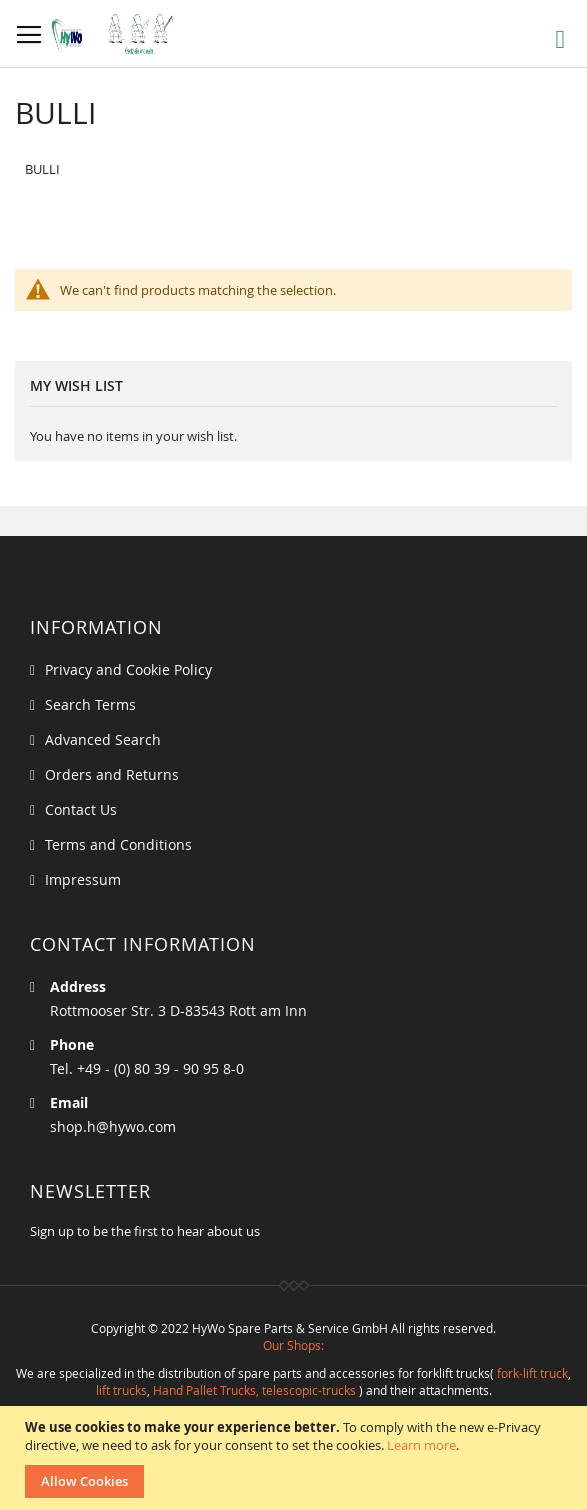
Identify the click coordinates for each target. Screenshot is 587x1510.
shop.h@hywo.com (113, 1126)
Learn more (421, 1445)
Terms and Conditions (118, 844)
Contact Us (81, 809)
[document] (296, 1458)
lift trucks (121, 1390)
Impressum (83, 879)
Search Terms (90, 704)
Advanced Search (103, 739)
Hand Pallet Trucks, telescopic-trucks (254, 1390)
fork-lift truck (532, 1373)
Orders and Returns (112, 774)
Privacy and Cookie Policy (128, 669)
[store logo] (117, 34)
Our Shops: (293, 1345)
